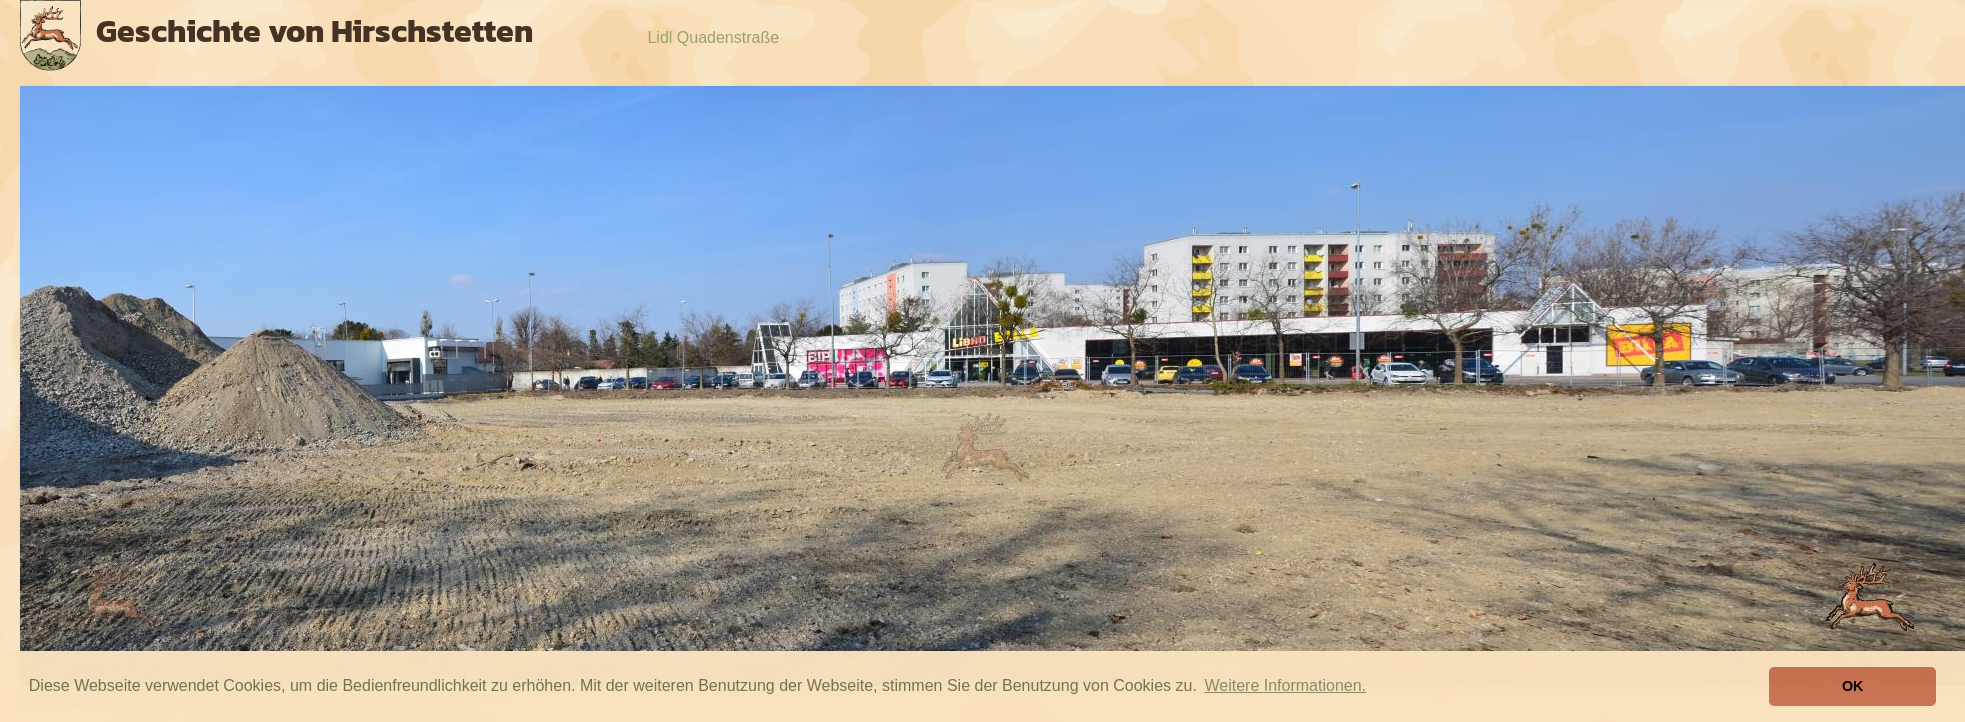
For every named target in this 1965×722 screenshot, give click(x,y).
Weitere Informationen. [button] (1285, 685)
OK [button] (1853, 686)
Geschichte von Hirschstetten (314, 31)
